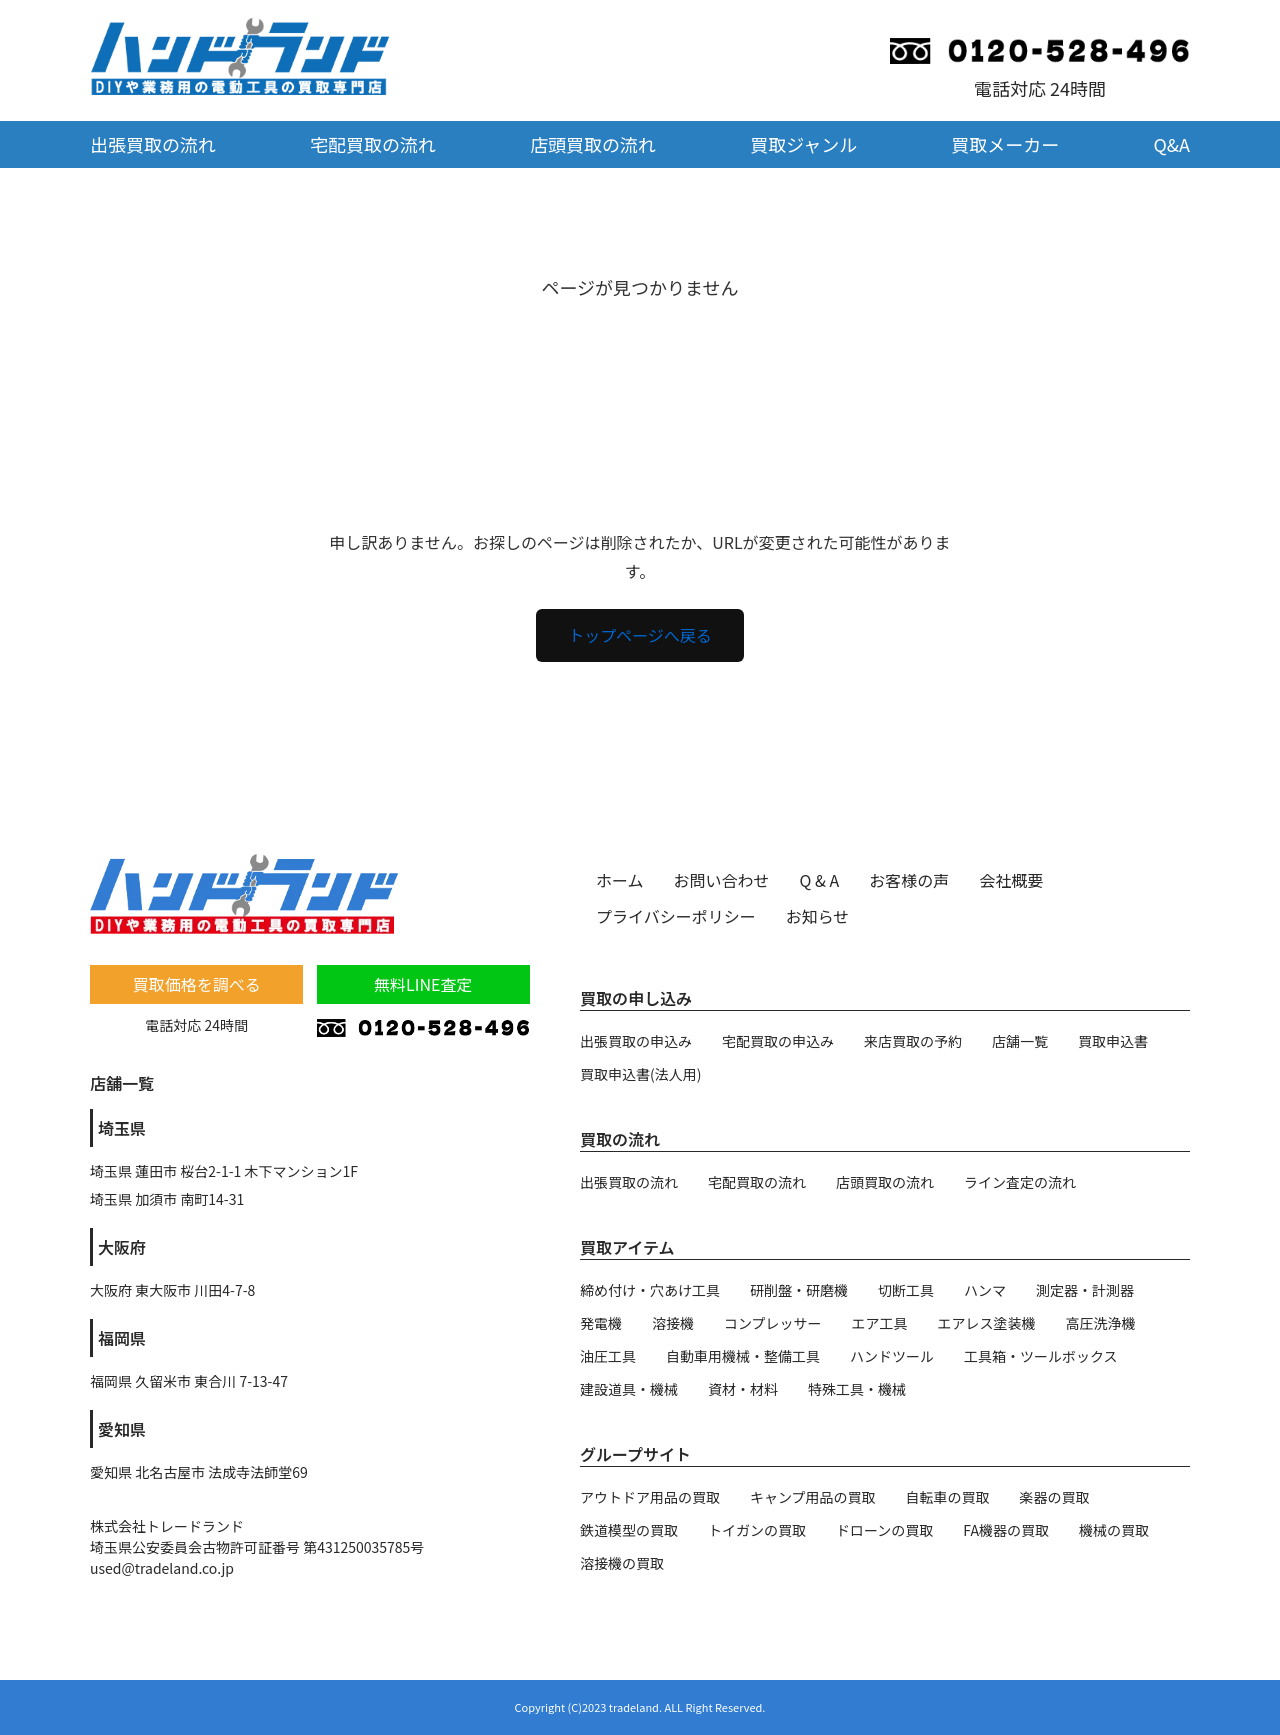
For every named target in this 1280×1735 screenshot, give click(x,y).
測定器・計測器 (1085, 1290)
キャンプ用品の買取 (813, 1497)
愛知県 (122, 1429)
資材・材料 (743, 1389)
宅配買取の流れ (373, 144)
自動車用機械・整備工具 (743, 1356)
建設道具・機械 (629, 1389)
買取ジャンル (803, 144)
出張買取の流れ (153, 144)
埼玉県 (122, 1128)
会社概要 (1011, 880)
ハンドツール (892, 1356)
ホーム (620, 880)
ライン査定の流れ (1020, 1182)
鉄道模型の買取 (629, 1530)
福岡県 (122, 1338)
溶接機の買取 (622, 1563)
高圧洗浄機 (1101, 1323)
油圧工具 (608, 1356)
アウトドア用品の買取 (650, 1497)
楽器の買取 (1055, 1497)
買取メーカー (1005, 144)
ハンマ (985, 1290)
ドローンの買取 (884, 1530)
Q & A (820, 880)
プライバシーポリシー (676, 916)
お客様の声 (909, 880)
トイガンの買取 (757, 1530)
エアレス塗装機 (987, 1323)
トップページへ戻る (640, 635)
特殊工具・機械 (857, 1389)
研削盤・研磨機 (799, 1290)
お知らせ (818, 916)
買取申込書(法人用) (640, 1074)
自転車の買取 (948, 1497)
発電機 (601, 1323)
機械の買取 (1114, 1530)
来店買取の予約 (913, 1041)
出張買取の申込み (636, 1041)
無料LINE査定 (423, 984)
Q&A (1171, 144)
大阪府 (122, 1247)
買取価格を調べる (197, 984)
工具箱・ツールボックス (1041, 1356)
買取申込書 (1113, 1041)
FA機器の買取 (1006, 1530)
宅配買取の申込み (778, 1041)
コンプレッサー (773, 1323)
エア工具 (880, 1323)
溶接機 (673, 1323)
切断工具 (906, 1290)
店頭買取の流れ (593, 144)
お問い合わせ (722, 880)
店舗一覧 (1020, 1041)
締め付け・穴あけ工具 (650, 1290)
